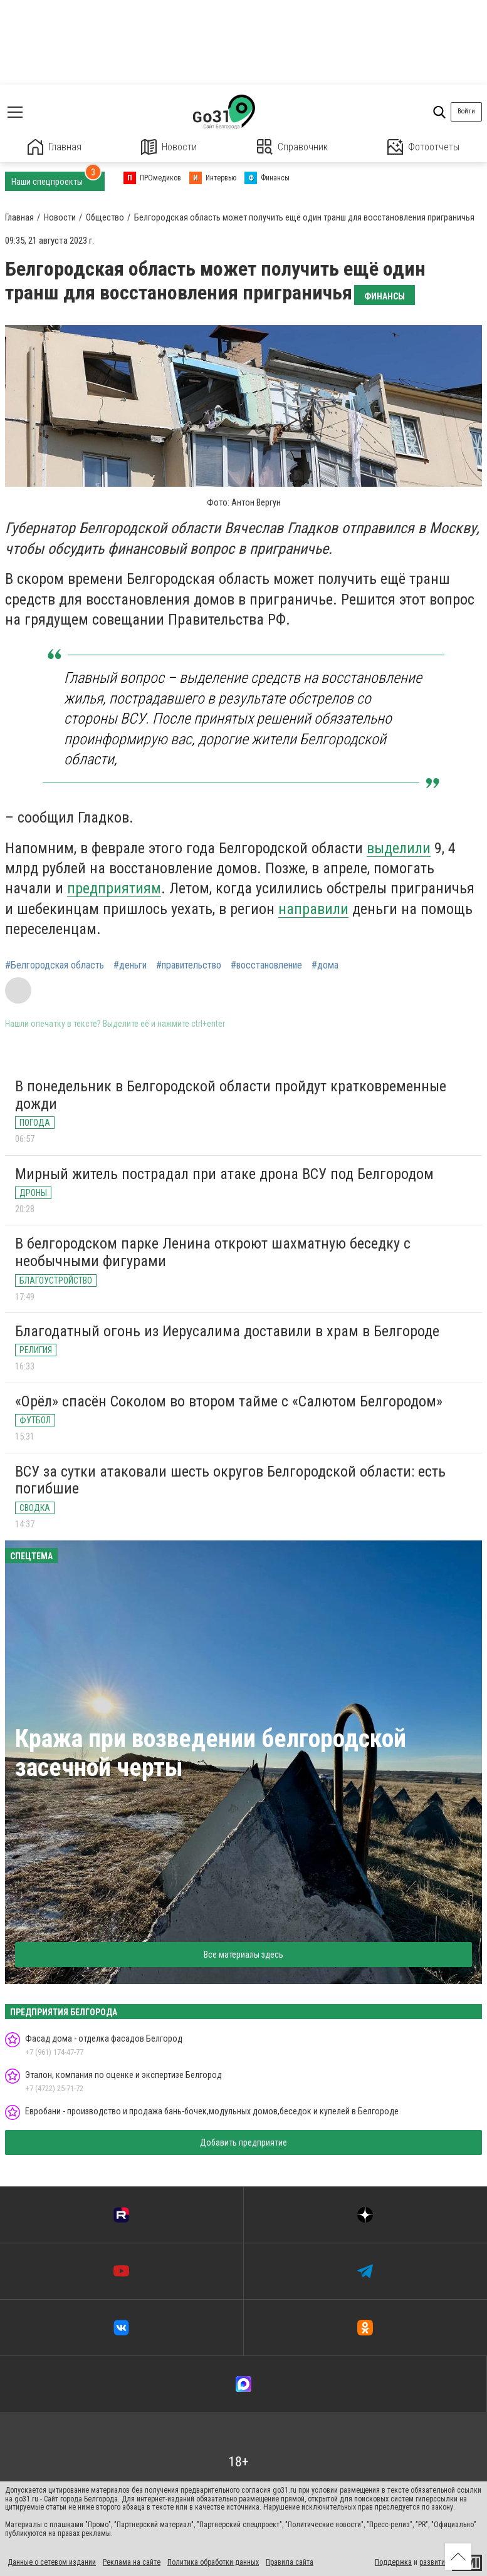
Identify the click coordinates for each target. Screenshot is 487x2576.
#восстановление (266, 965)
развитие (434, 2562)
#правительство (188, 965)
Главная (54, 147)
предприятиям (114, 888)
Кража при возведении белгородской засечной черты (210, 1753)
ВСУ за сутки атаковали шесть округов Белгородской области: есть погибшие (230, 1480)
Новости (169, 147)
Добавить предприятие (243, 2142)
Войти (466, 111)
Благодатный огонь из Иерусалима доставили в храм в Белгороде (227, 1331)
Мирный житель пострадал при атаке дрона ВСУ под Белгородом (224, 1174)
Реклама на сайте (131, 2562)
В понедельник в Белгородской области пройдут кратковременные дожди (230, 1095)
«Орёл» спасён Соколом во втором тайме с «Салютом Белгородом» (228, 1401)
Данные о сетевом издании (52, 2562)
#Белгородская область (54, 965)
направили (313, 909)
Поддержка (393, 2562)
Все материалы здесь (243, 1955)
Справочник (292, 147)
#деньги (130, 965)
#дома (325, 965)
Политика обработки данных (213, 2562)
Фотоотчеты (423, 147)
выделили (399, 848)
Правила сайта (289, 2562)
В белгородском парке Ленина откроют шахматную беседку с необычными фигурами (213, 1252)
